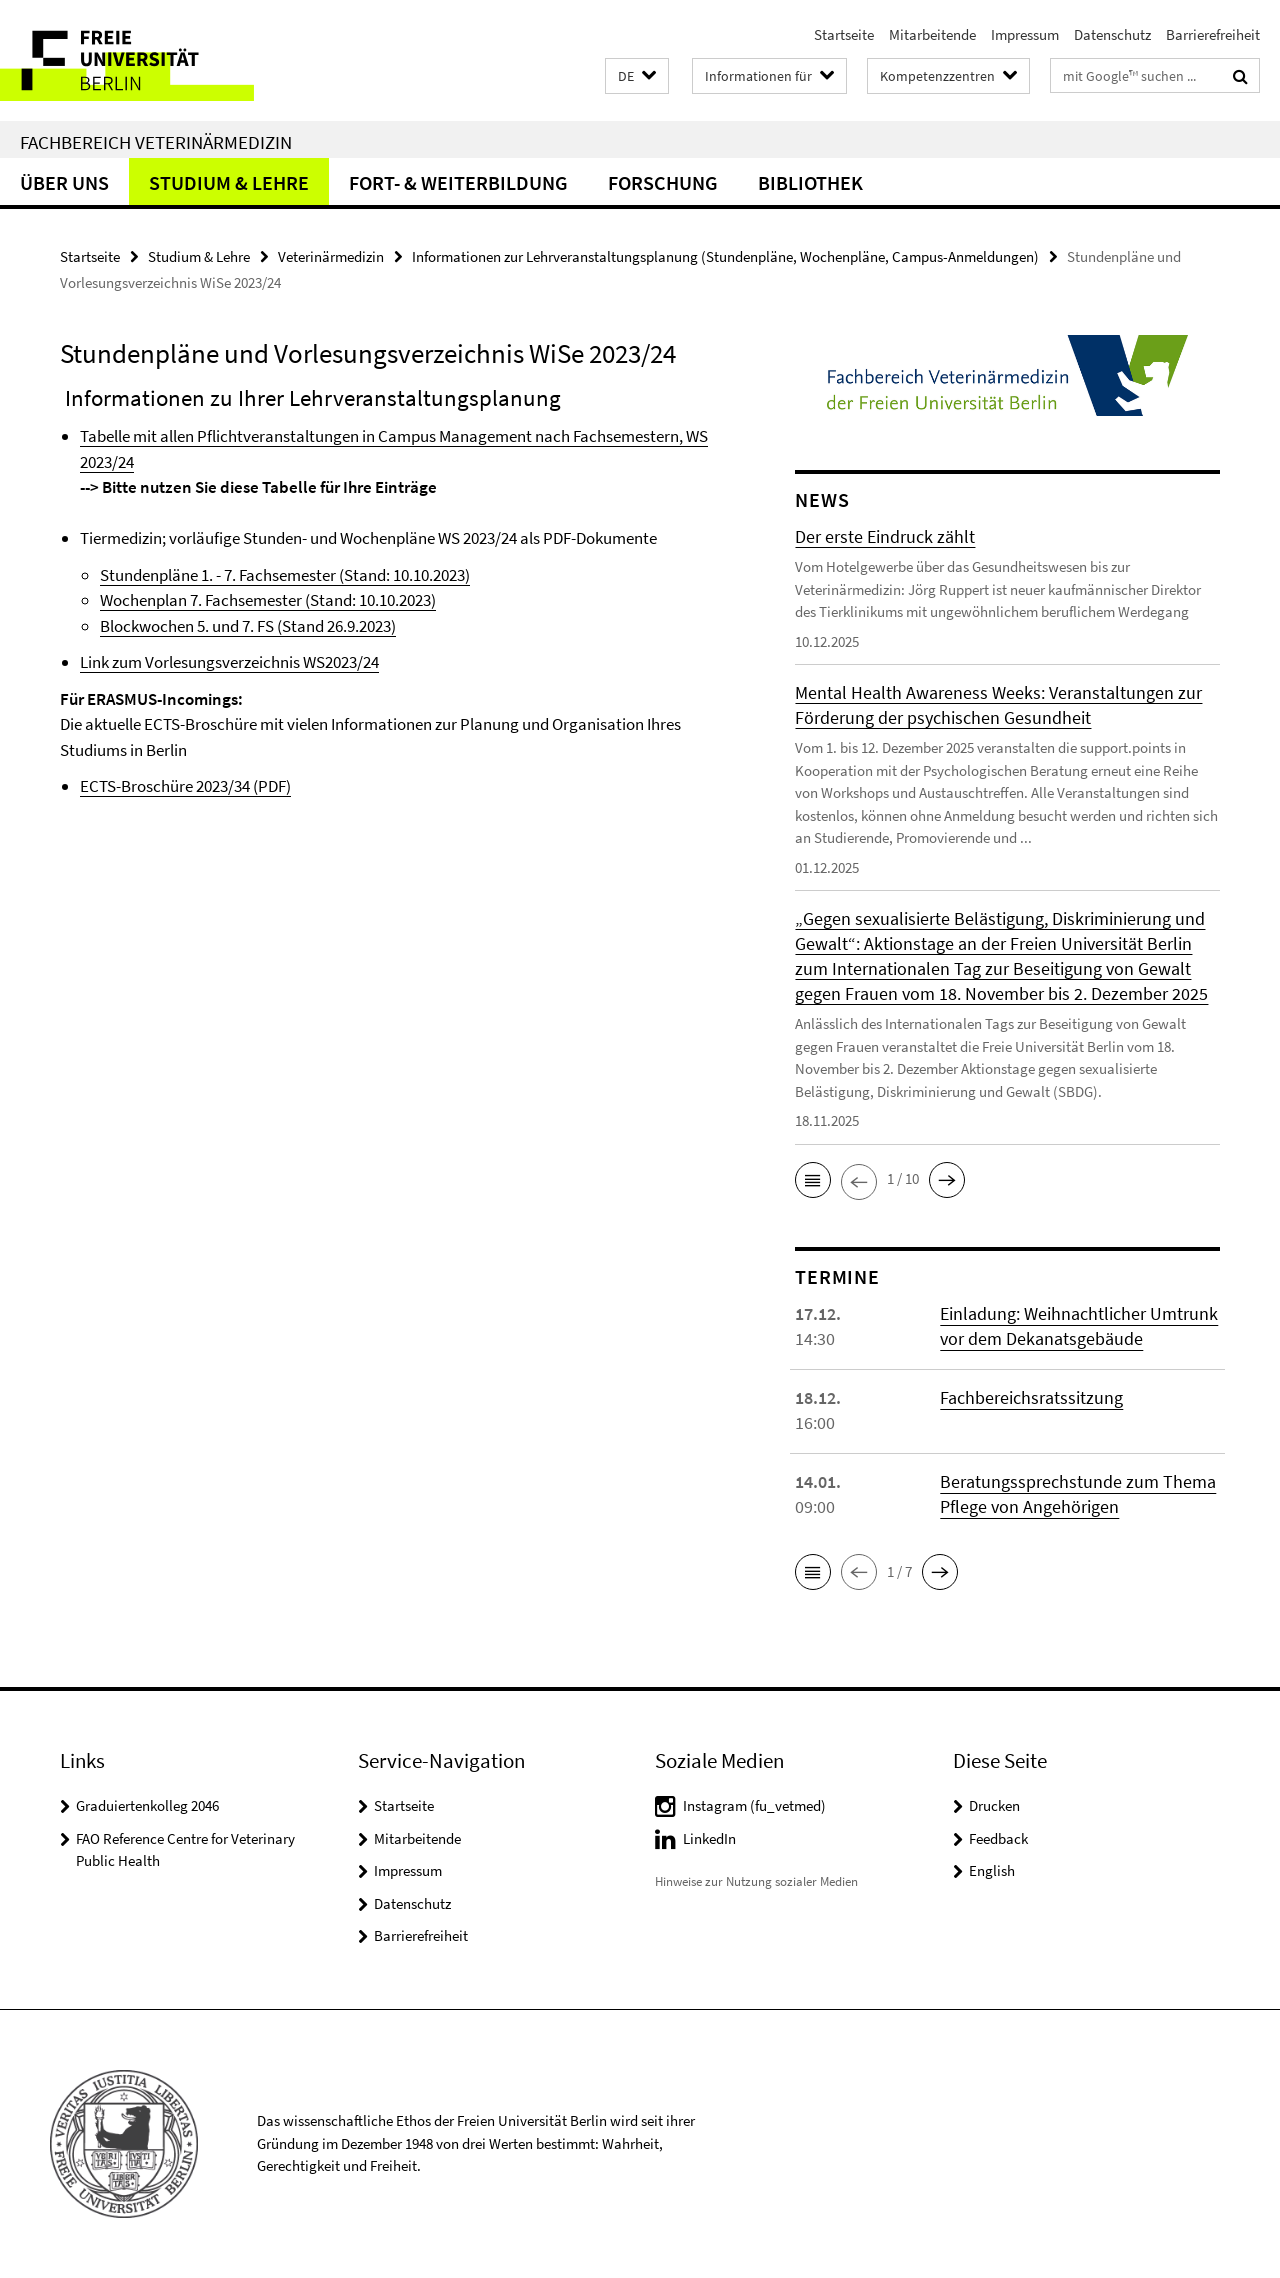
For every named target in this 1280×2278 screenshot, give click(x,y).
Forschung (663, 182)
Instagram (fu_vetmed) (754, 1805)
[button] (637, 76)
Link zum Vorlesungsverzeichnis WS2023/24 (229, 662)
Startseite (844, 34)
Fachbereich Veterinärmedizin (156, 142)
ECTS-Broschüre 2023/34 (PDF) (185, 786)
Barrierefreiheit (1213, 34)
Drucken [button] (994, 1805)
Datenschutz (1112, 34)
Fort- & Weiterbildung (458, 182)
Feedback (998, 1838)
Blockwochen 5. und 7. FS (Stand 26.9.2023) (248, 626)
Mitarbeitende (932, 34)
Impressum (1025, 34)
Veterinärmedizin (331, 256)
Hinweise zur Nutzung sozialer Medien (756, 1881)
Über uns (64, 182)
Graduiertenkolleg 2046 (147, 1805)
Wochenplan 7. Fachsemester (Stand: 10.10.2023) (268, 600)
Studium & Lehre (229, 182)
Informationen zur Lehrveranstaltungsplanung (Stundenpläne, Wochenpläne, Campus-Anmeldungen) (725, 256)
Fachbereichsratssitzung (1031, 1397)
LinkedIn (709, 1838)
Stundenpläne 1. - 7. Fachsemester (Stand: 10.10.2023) (285, 575)
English (992, 1870)
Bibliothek (810, 182)
